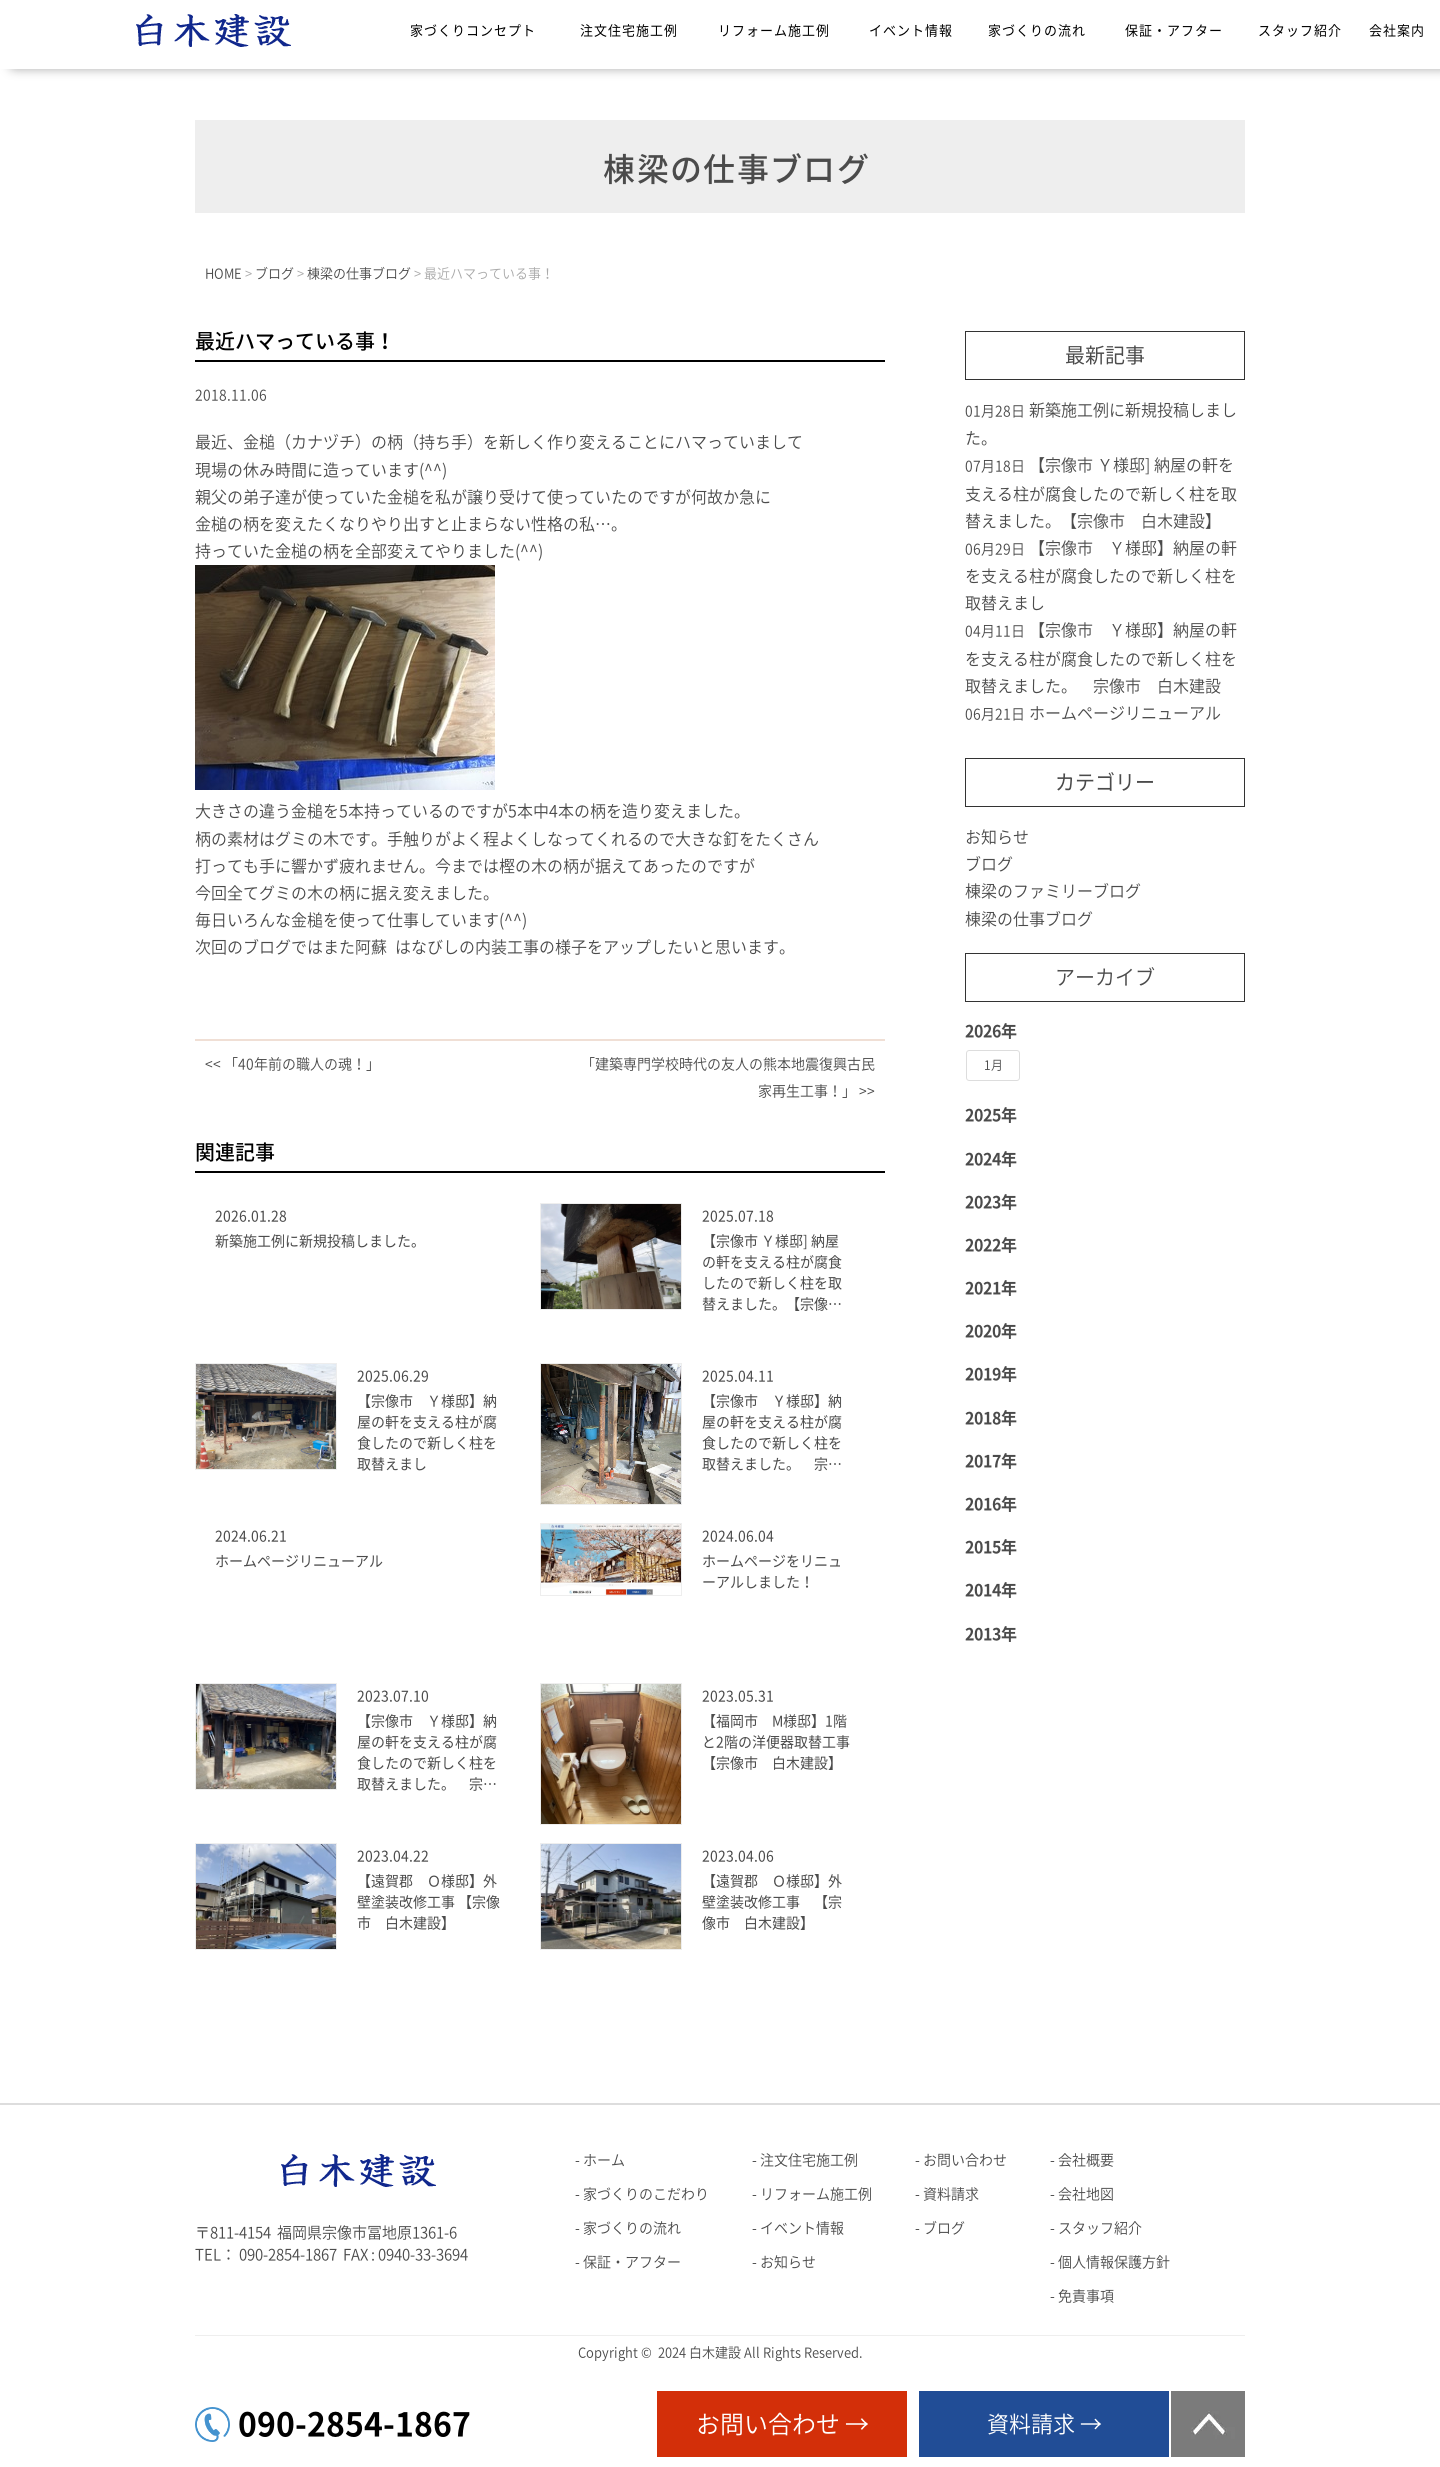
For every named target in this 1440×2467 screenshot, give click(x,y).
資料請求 (951, 2194)
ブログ (989, 864)
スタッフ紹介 (1300, 30)
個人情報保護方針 (1114, 2262)
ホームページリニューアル (299, 1561)
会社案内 (1397, 30)
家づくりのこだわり (646, 2194)
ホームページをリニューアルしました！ (772, 1571)
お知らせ (997, 837)
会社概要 (1086, 2160)
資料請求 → (1044, 2424)
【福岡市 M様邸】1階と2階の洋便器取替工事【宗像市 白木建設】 (776, 1742)
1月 (993, 1065)
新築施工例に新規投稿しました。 (320, 1241)
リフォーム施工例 (774, 30)
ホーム (604, 2160)
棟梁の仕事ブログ (1029, 919)
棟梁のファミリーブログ (1053, 891)
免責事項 (1086, 2296)
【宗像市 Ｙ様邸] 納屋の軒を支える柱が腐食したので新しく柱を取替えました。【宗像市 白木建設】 (776, 1274)
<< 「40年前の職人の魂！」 (292, 1064)
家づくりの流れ (1037, 30)
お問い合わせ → (782, 2424)
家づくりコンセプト (473, 30)
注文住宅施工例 (629, 30)
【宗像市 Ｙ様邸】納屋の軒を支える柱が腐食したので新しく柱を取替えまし (427, 1432)
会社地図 (1086, 2194)
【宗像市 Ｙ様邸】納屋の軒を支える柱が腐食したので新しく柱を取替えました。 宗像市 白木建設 (772, 1434)
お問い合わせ (965, 2160)
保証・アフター (1174, 30)
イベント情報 (911, 30)
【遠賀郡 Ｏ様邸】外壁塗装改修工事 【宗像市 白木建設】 (428, 1902)
